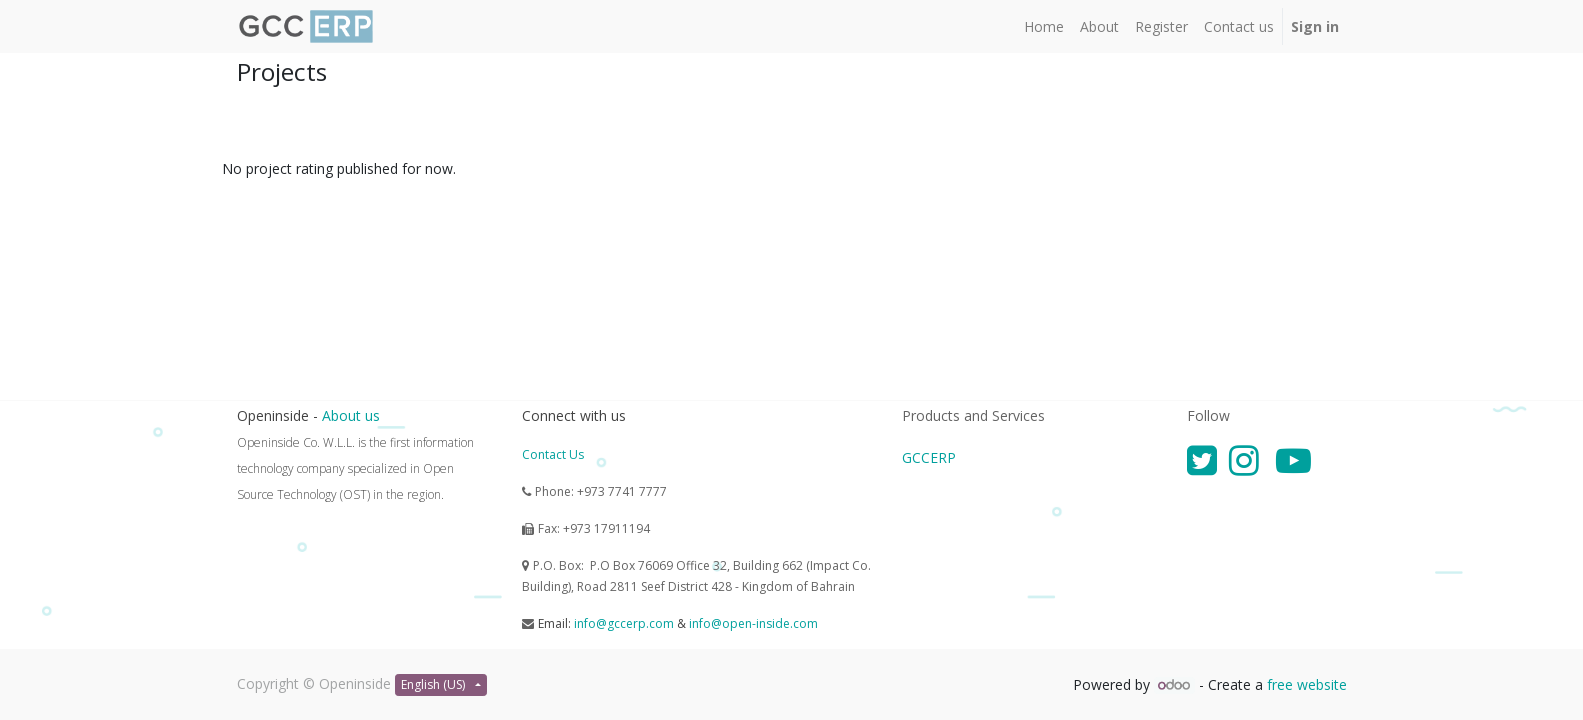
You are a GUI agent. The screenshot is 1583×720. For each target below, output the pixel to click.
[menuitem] (1044, 26)
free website (1307, 684)
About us (351, 415)
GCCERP (929, 457)
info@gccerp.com (624, 623)
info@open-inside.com (753, 623)
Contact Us (553, 454)
